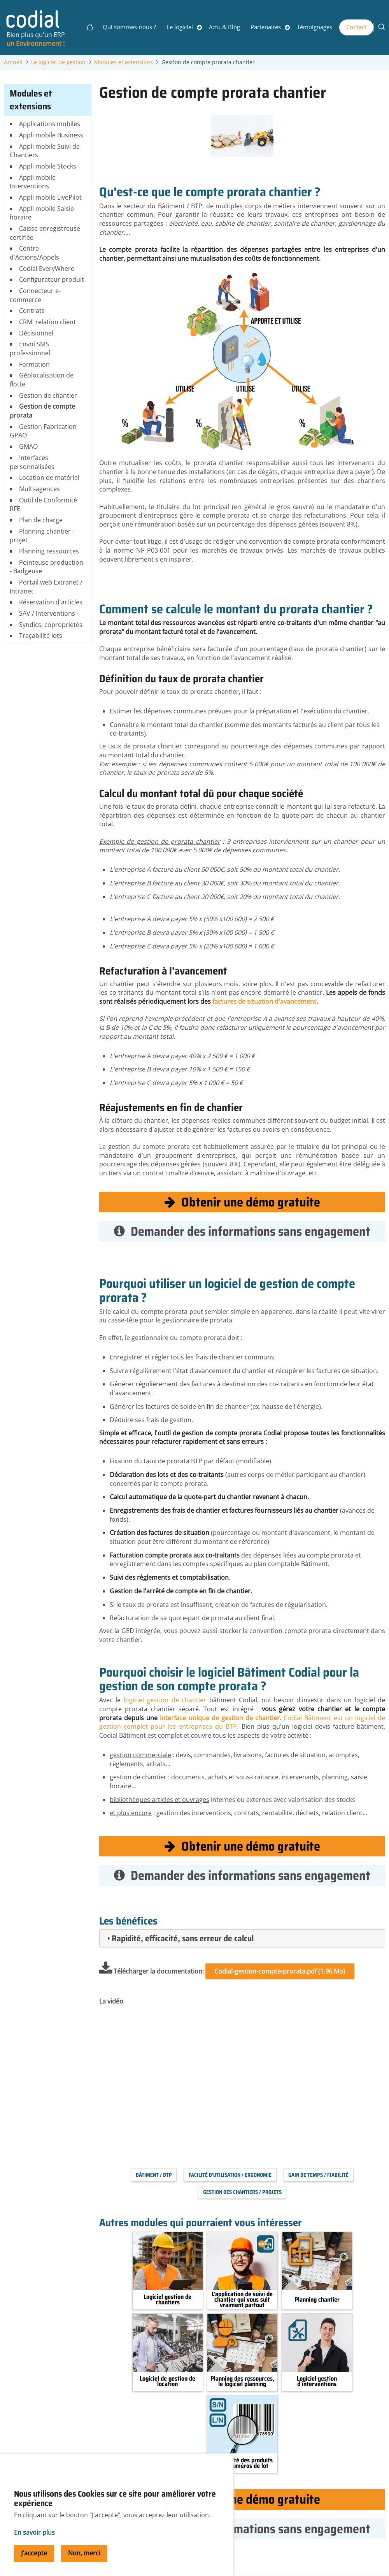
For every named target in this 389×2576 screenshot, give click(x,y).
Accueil (13, 62)
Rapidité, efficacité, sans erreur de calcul (183, 1938)
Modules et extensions (123, 62)
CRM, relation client (47, 322)
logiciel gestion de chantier (165, 1700)
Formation (34, 364)
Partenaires (266, 27)
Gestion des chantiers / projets (242, 2192)
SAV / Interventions (47, 613)
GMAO (28, 446)
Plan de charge (41, 520)
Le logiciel (179, 27)
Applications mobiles (49, 123)
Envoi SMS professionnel (30, 348)
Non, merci (84, 2553)
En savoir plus (34, 2532)
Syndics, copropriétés (50, 624)
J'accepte (34, 2553)
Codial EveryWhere (46, 268)
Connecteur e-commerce (35, 295)
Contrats (32, 310)
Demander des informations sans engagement (242, 1231)
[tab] (242, 1938)
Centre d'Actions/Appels (34, 253)
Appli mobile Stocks (47, 166)
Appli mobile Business (51, 135)
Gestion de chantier (48, 395)
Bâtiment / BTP (154, 2175)
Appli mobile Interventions (32, 182)
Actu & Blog (224, 27)
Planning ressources (49, 551)
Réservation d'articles (50, 602)
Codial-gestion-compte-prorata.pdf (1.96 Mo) (279, 1971)
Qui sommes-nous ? (129, 27)
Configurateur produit (51, 279)
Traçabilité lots (40, 635)
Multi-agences (39, 489)
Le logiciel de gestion (58, 62)
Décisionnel (36, 333)
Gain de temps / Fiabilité (318, 2175)
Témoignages (314, 27)
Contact (356, 27)
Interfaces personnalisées (32, 462)
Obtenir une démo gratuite (242, 1202)
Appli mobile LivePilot (50, 197)
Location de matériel (49, 477)
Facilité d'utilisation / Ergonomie (230, 2175)
